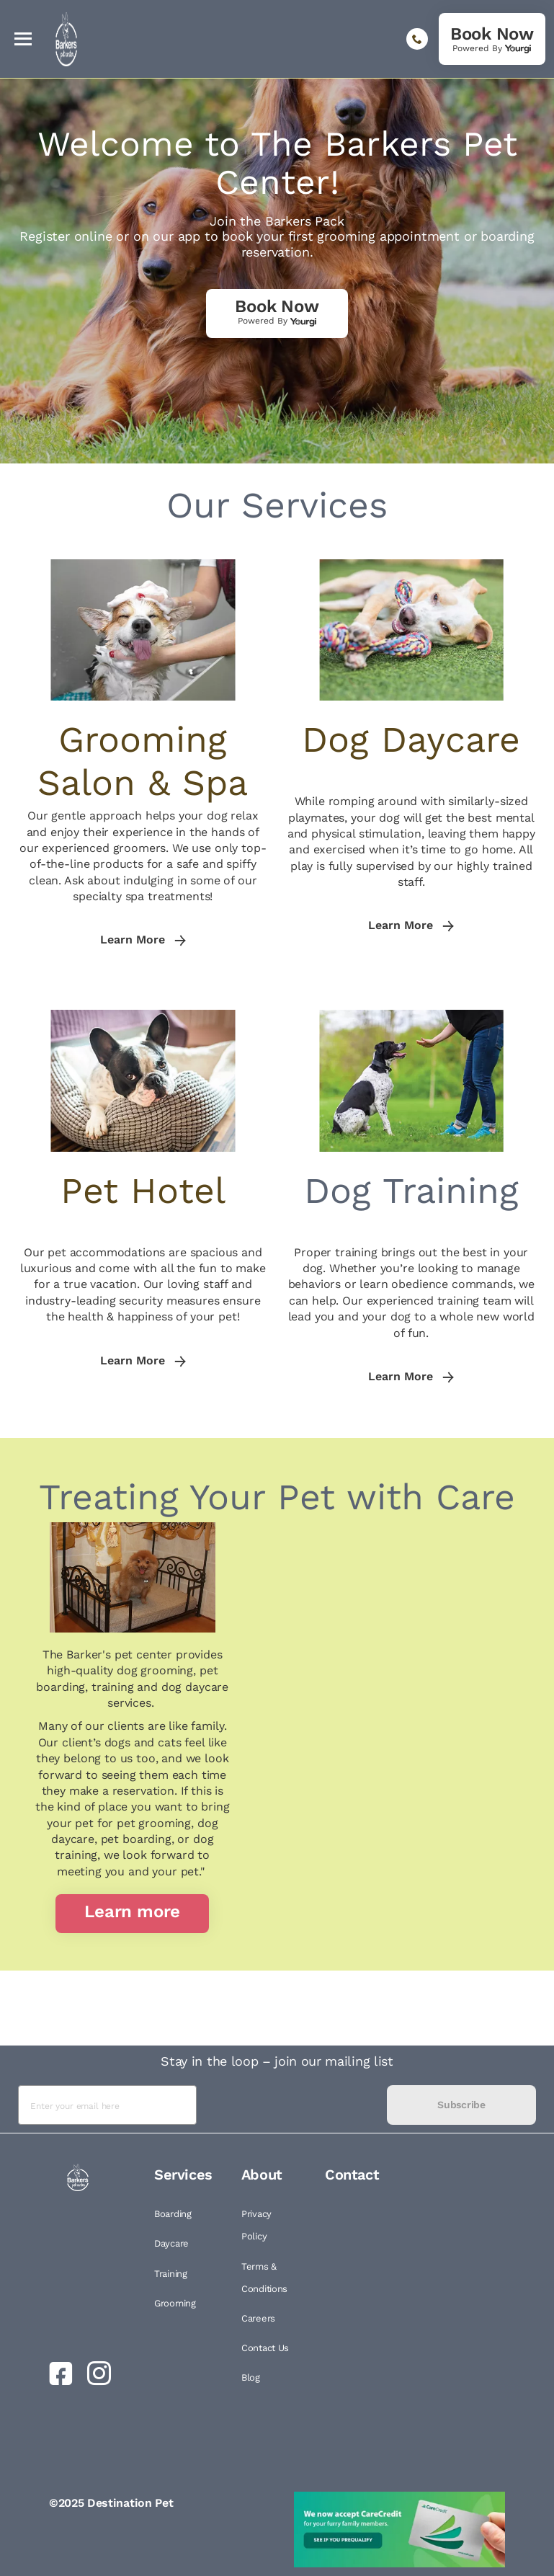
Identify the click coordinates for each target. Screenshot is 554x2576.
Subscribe (461, 2104)
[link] (492, 39)
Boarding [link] (173, 2213)
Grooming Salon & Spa (142, 761)
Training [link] (170, 2273)
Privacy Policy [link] (256, 2225)
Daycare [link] (171, 2243)
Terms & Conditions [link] (264, 2277)
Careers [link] (258, 2318)
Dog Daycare (411, 739)
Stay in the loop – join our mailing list (277, 2061)
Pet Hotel (143, 1190)
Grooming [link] (175, 2303)
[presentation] (292, 2105)
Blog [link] (250, 2377)
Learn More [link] (143, 939)
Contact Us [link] (265, 2347)
